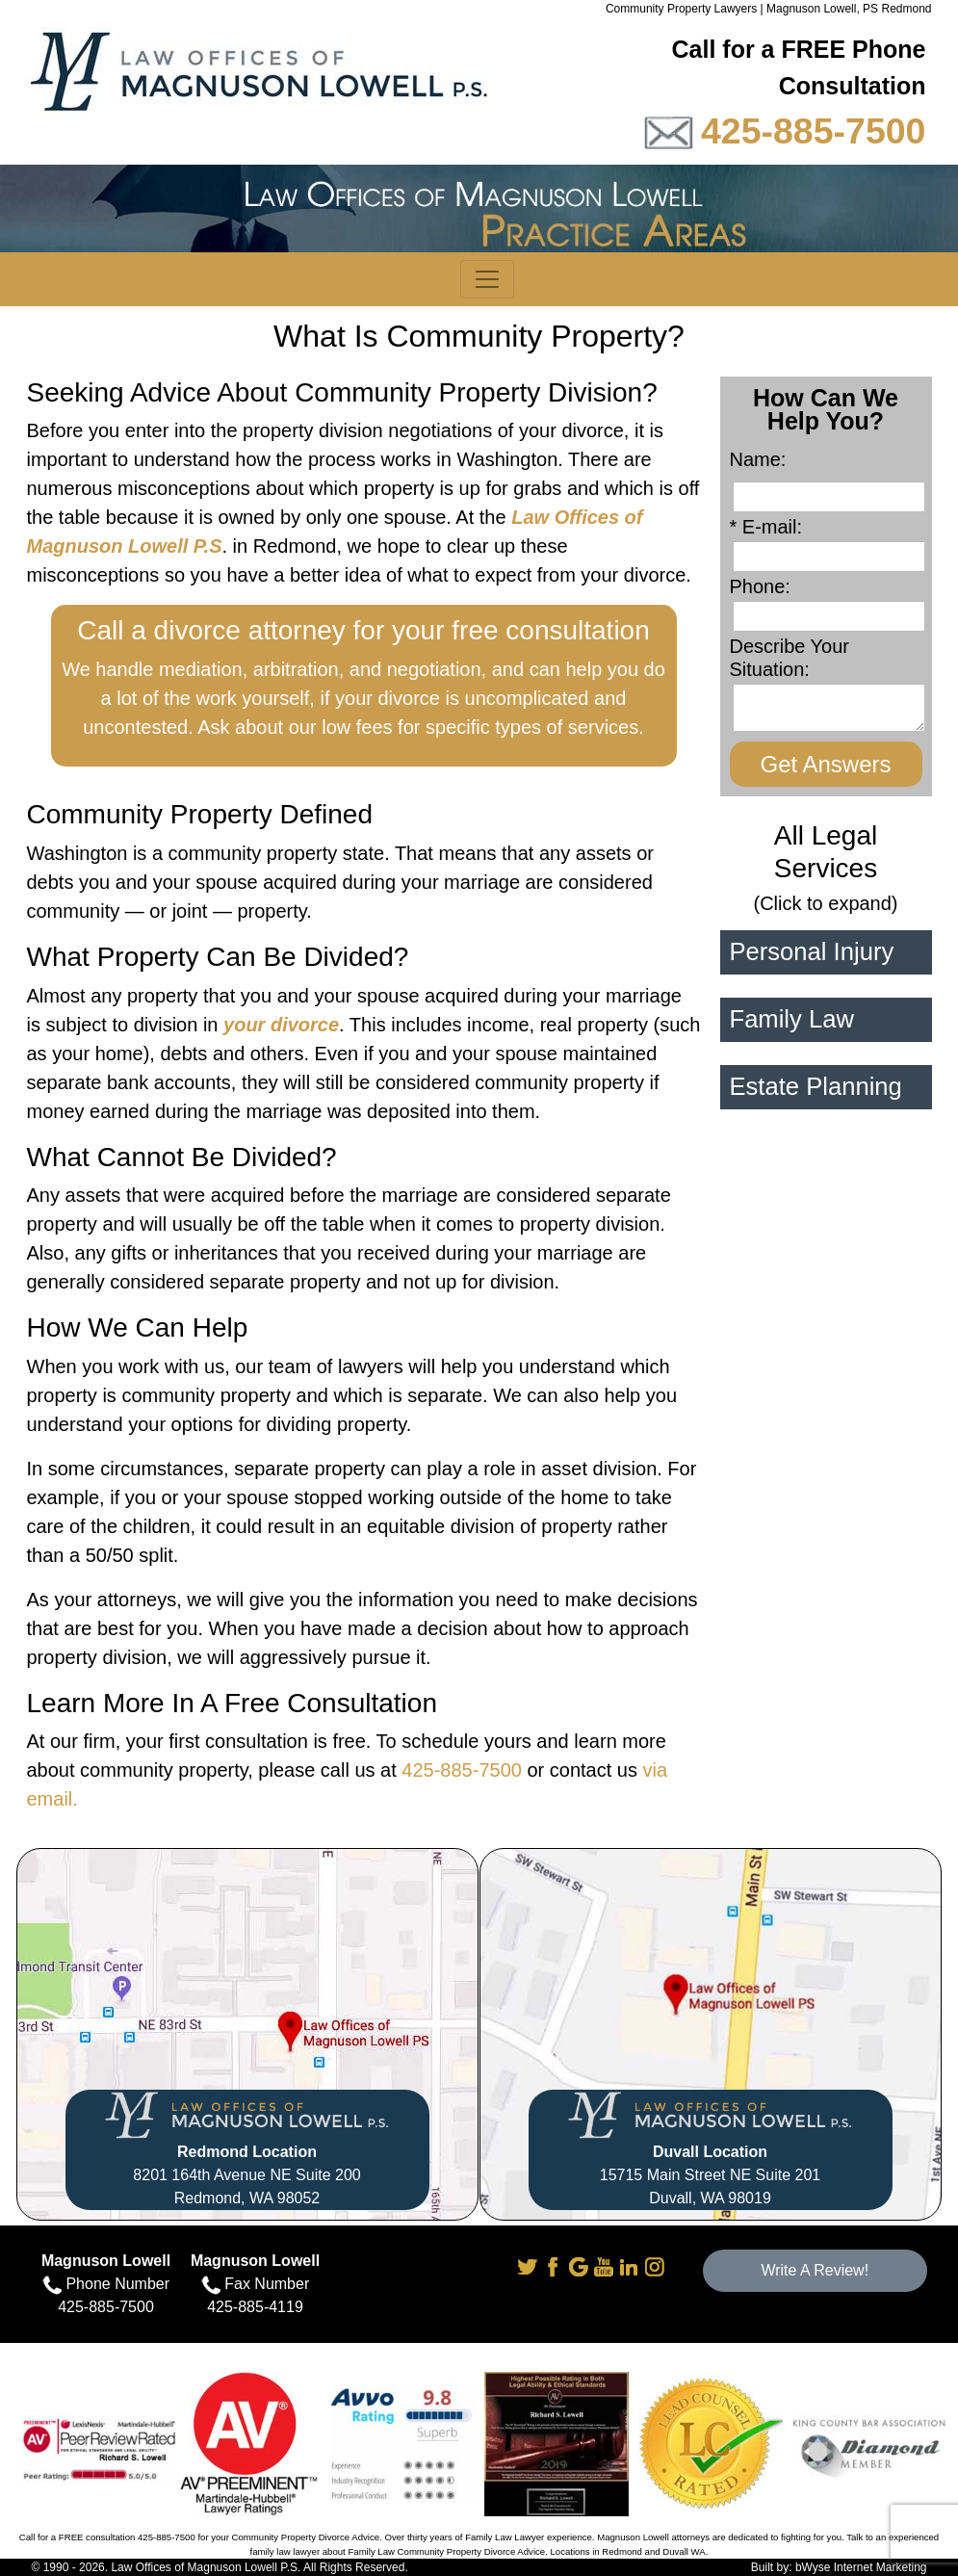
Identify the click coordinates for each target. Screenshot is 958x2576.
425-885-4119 (255, 2307)
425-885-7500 (813, 131)
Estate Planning (816, 1086)
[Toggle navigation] (487, 279)
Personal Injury (812, 951)
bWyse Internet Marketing (861, 2567)
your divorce (281, 1024)
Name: (763, 459)
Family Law (792, 1018)
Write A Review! (814, 2270)
